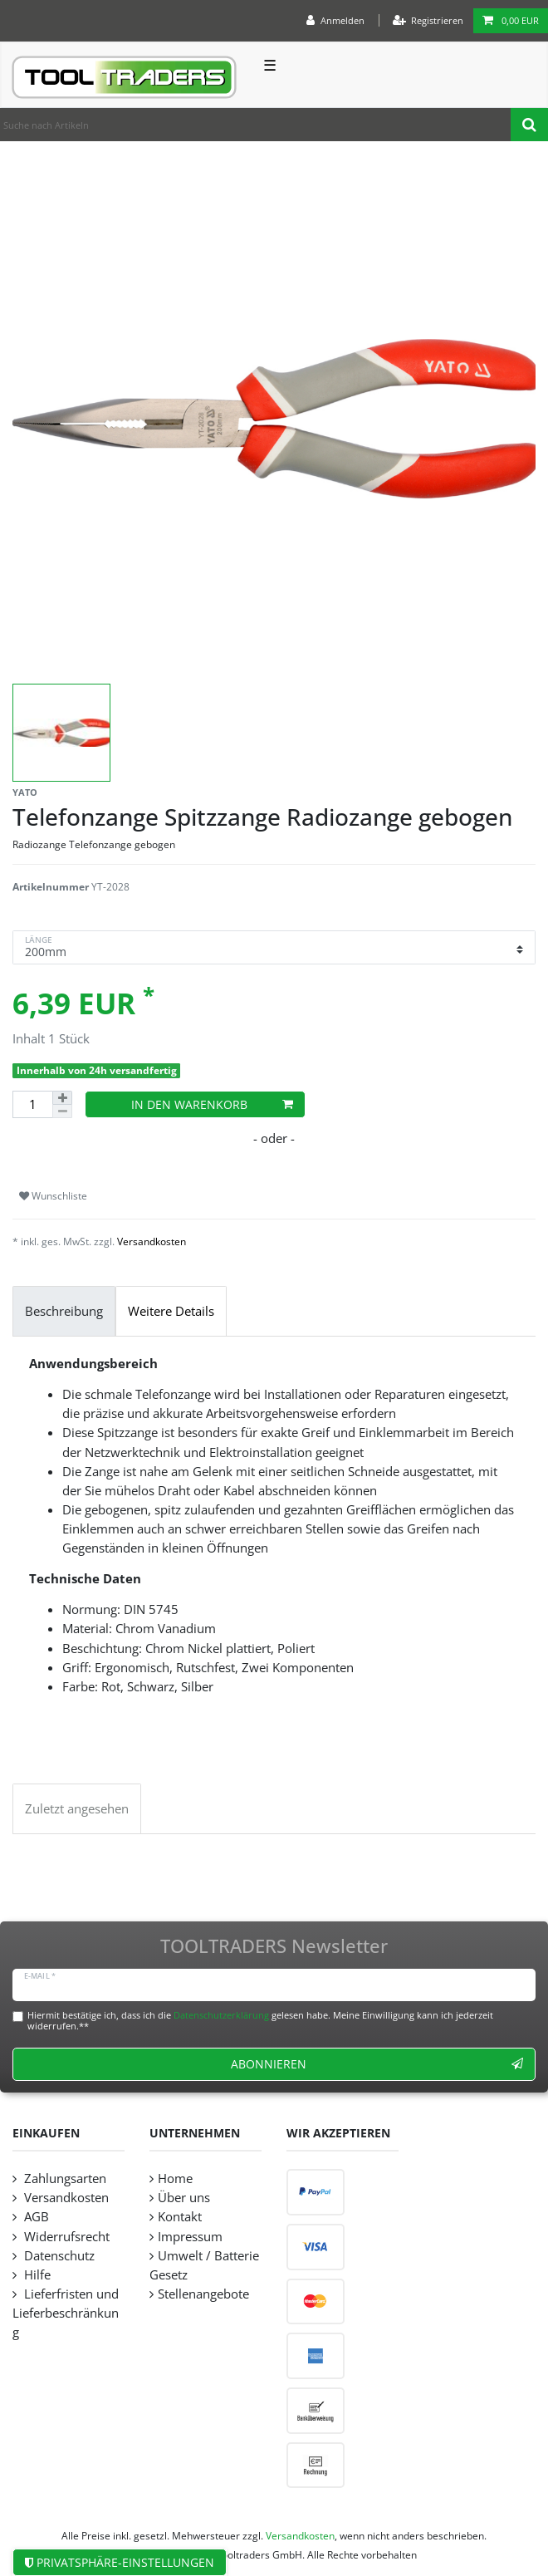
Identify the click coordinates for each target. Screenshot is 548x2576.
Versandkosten (151, 1241)
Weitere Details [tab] (171, 1311)
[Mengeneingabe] (32, 1104)
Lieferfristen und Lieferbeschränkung (65, 2313)
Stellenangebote (203, 2294)
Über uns (184, 2197)
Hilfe (36, 2275)
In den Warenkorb (211, 1104)
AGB (35, 2216)
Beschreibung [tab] (64, 1311)
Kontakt (180, 2216)
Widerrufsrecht (65, 2236)
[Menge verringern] (62, 1111)
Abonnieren (377, 2064)
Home (175, 2178)
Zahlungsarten (63, 2178)
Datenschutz (58, 2255)
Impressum (190, 2236)
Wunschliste (53, 1196)
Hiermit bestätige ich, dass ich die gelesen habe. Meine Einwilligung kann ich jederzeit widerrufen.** (260, 2020)
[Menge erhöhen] (62, 1098)
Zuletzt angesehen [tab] (77, 1809)
